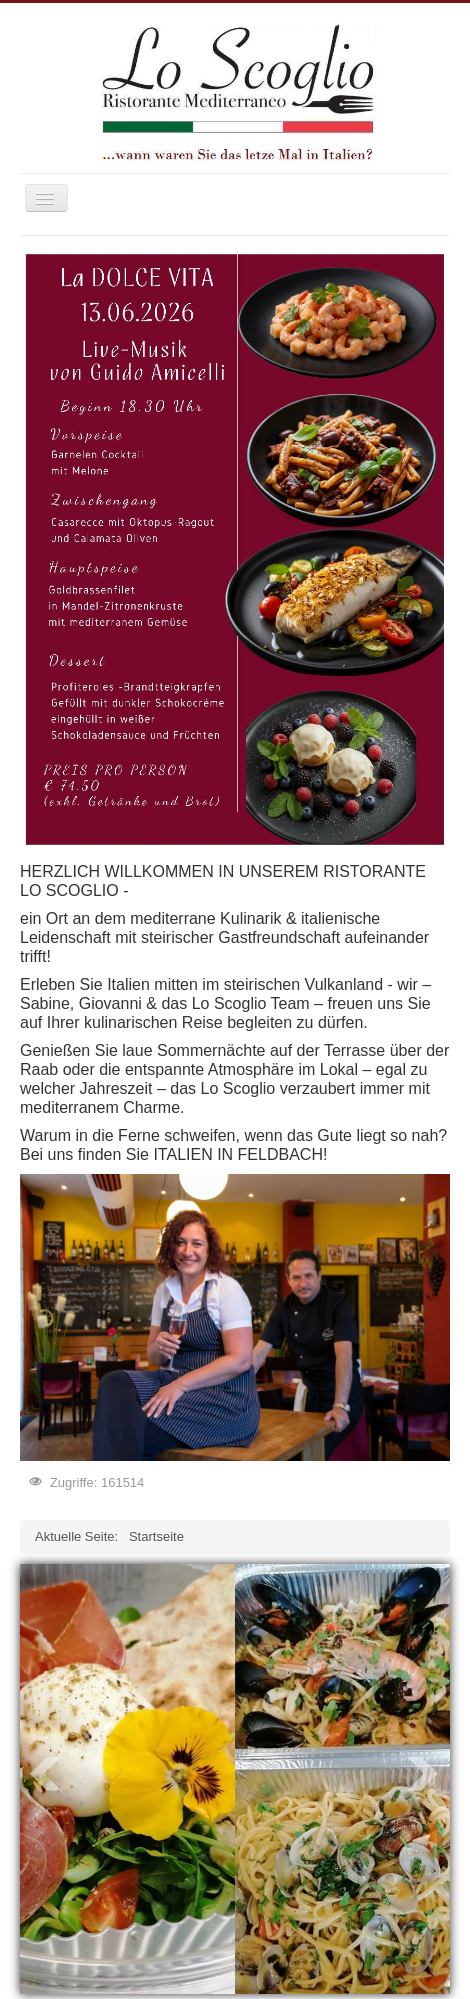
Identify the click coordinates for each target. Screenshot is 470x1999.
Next (424, 1774)
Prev (46, 1774)
